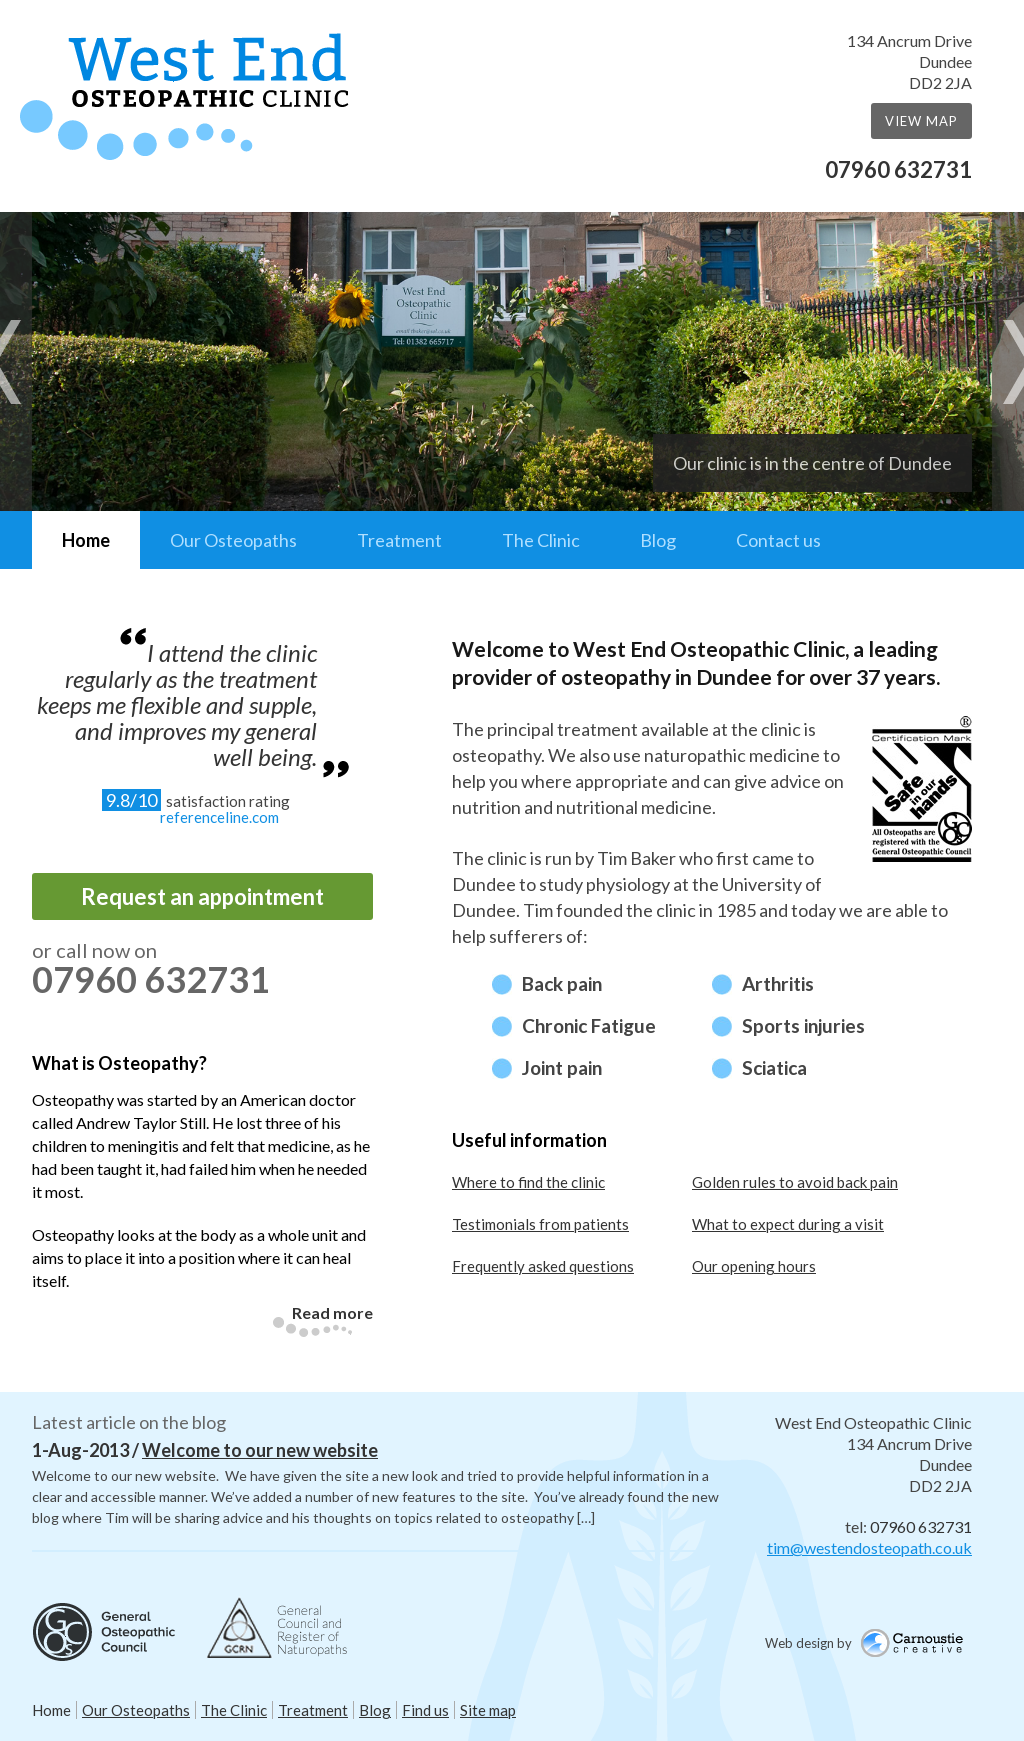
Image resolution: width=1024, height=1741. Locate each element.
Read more (332, 1312)
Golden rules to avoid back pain (795, 1182)
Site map (488, 1710)
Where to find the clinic (528, 1182)
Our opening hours (754, 1266)
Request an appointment (202, 896)
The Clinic (541, 540)
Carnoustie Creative (918, 1646)
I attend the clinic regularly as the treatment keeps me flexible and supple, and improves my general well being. (177, 704)
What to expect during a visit (788, 1224)
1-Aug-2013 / (205, 1450)
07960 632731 (898, 169)
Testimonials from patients (540, 1224)
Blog (658, 540)
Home (86, 540)
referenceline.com (219, 817)
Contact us (778, 540)
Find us (425, 1710)
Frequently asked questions (543, 1266)
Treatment (399, 540)
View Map (921, 121)
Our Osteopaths (233, 540)
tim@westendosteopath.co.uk (869, 1547)
